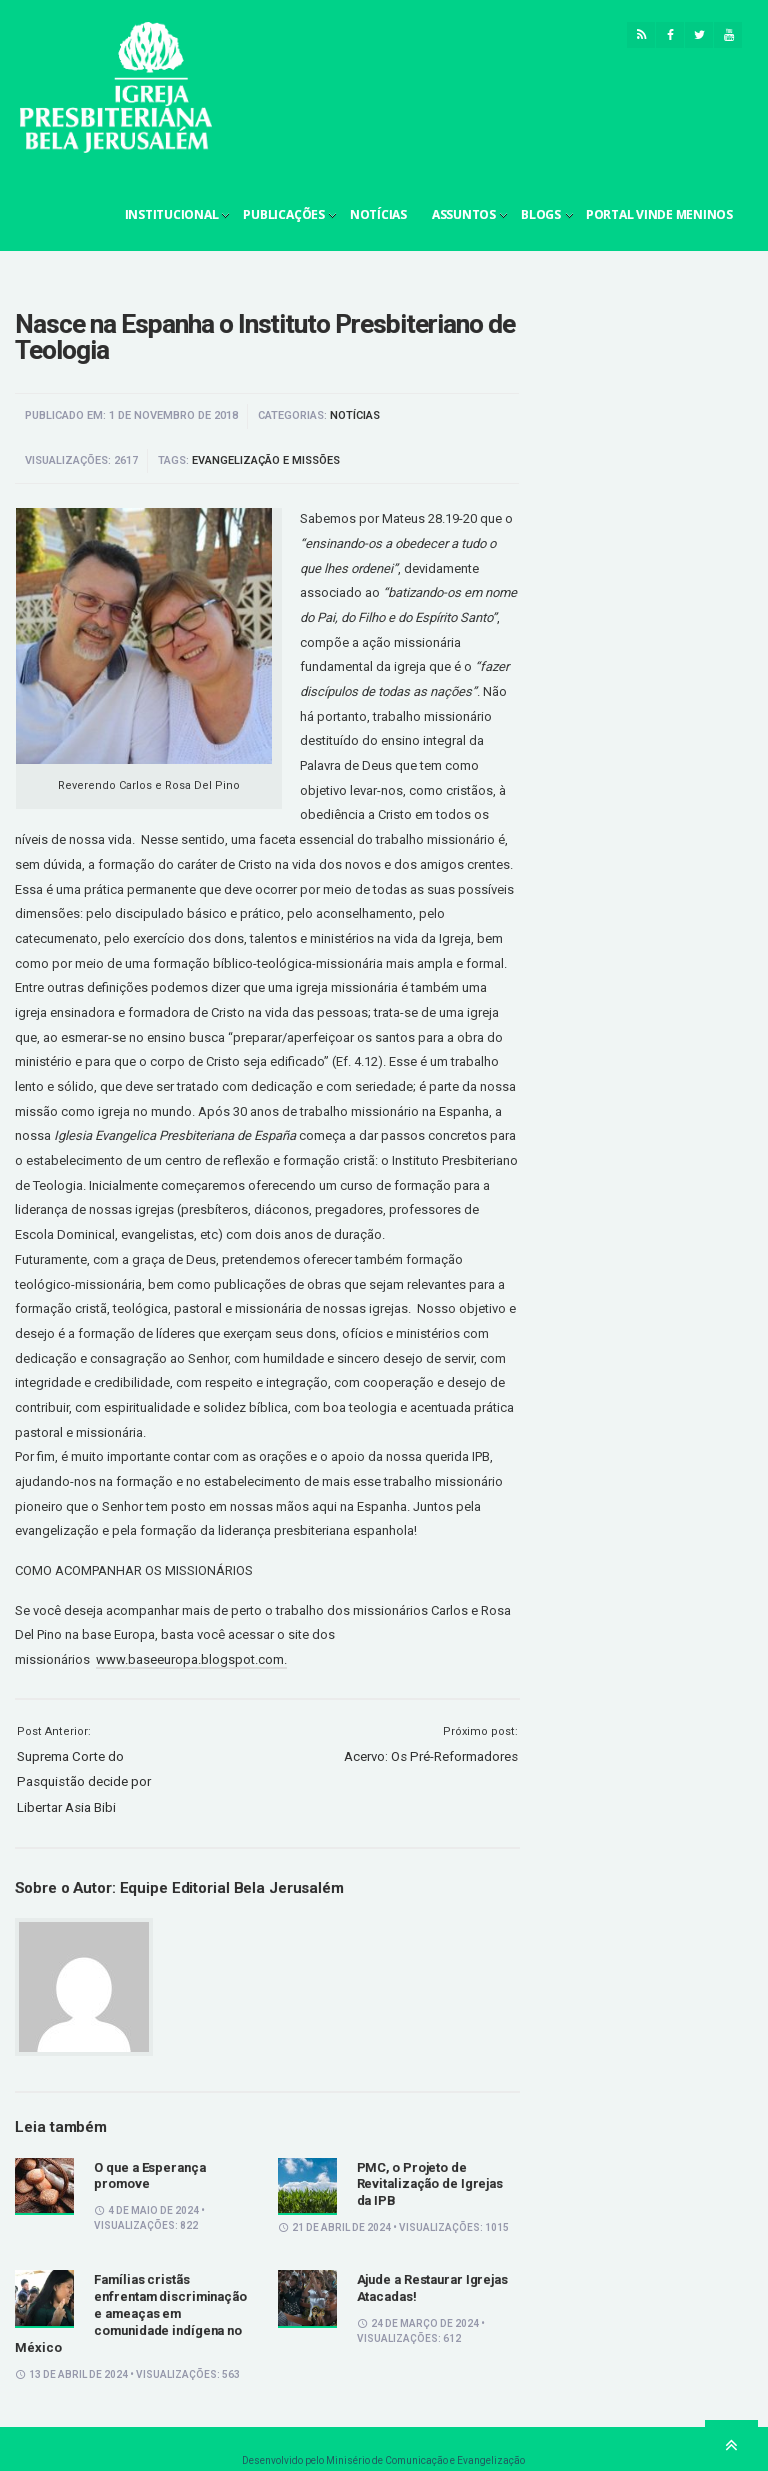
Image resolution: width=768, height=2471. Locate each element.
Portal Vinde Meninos (659, 214)
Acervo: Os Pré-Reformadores (431, 1756)
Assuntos (464, 214)
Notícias (378, 214)
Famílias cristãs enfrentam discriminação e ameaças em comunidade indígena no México (131, 2313)
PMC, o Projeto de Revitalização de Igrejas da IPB (430, 2184)
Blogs (541, 214)
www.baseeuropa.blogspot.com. (191, 1659)
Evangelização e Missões (266, 460)
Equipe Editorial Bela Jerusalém (232, 1888)
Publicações (283, 214)
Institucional (172, 214)
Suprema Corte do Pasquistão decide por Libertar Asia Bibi (84, 1782)
